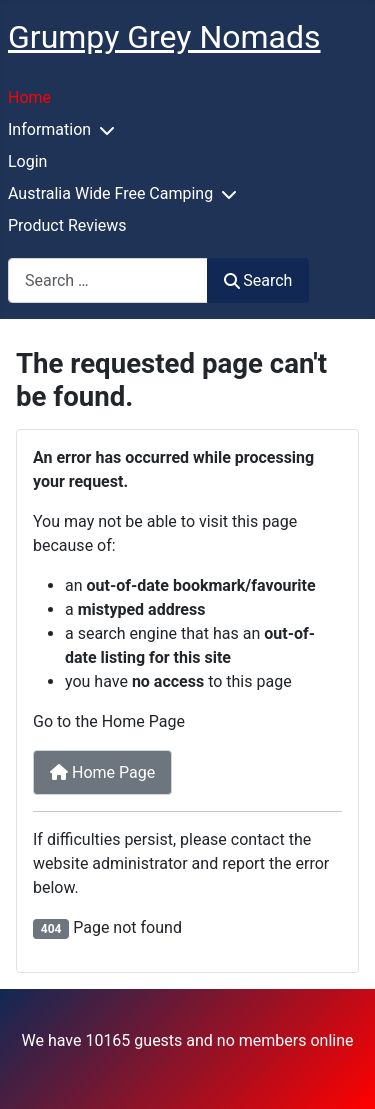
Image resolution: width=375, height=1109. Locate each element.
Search (258, 280)
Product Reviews (67, 225)
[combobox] (108, 280)
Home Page (102, 772)
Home (29, 97)
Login (27, 161)
